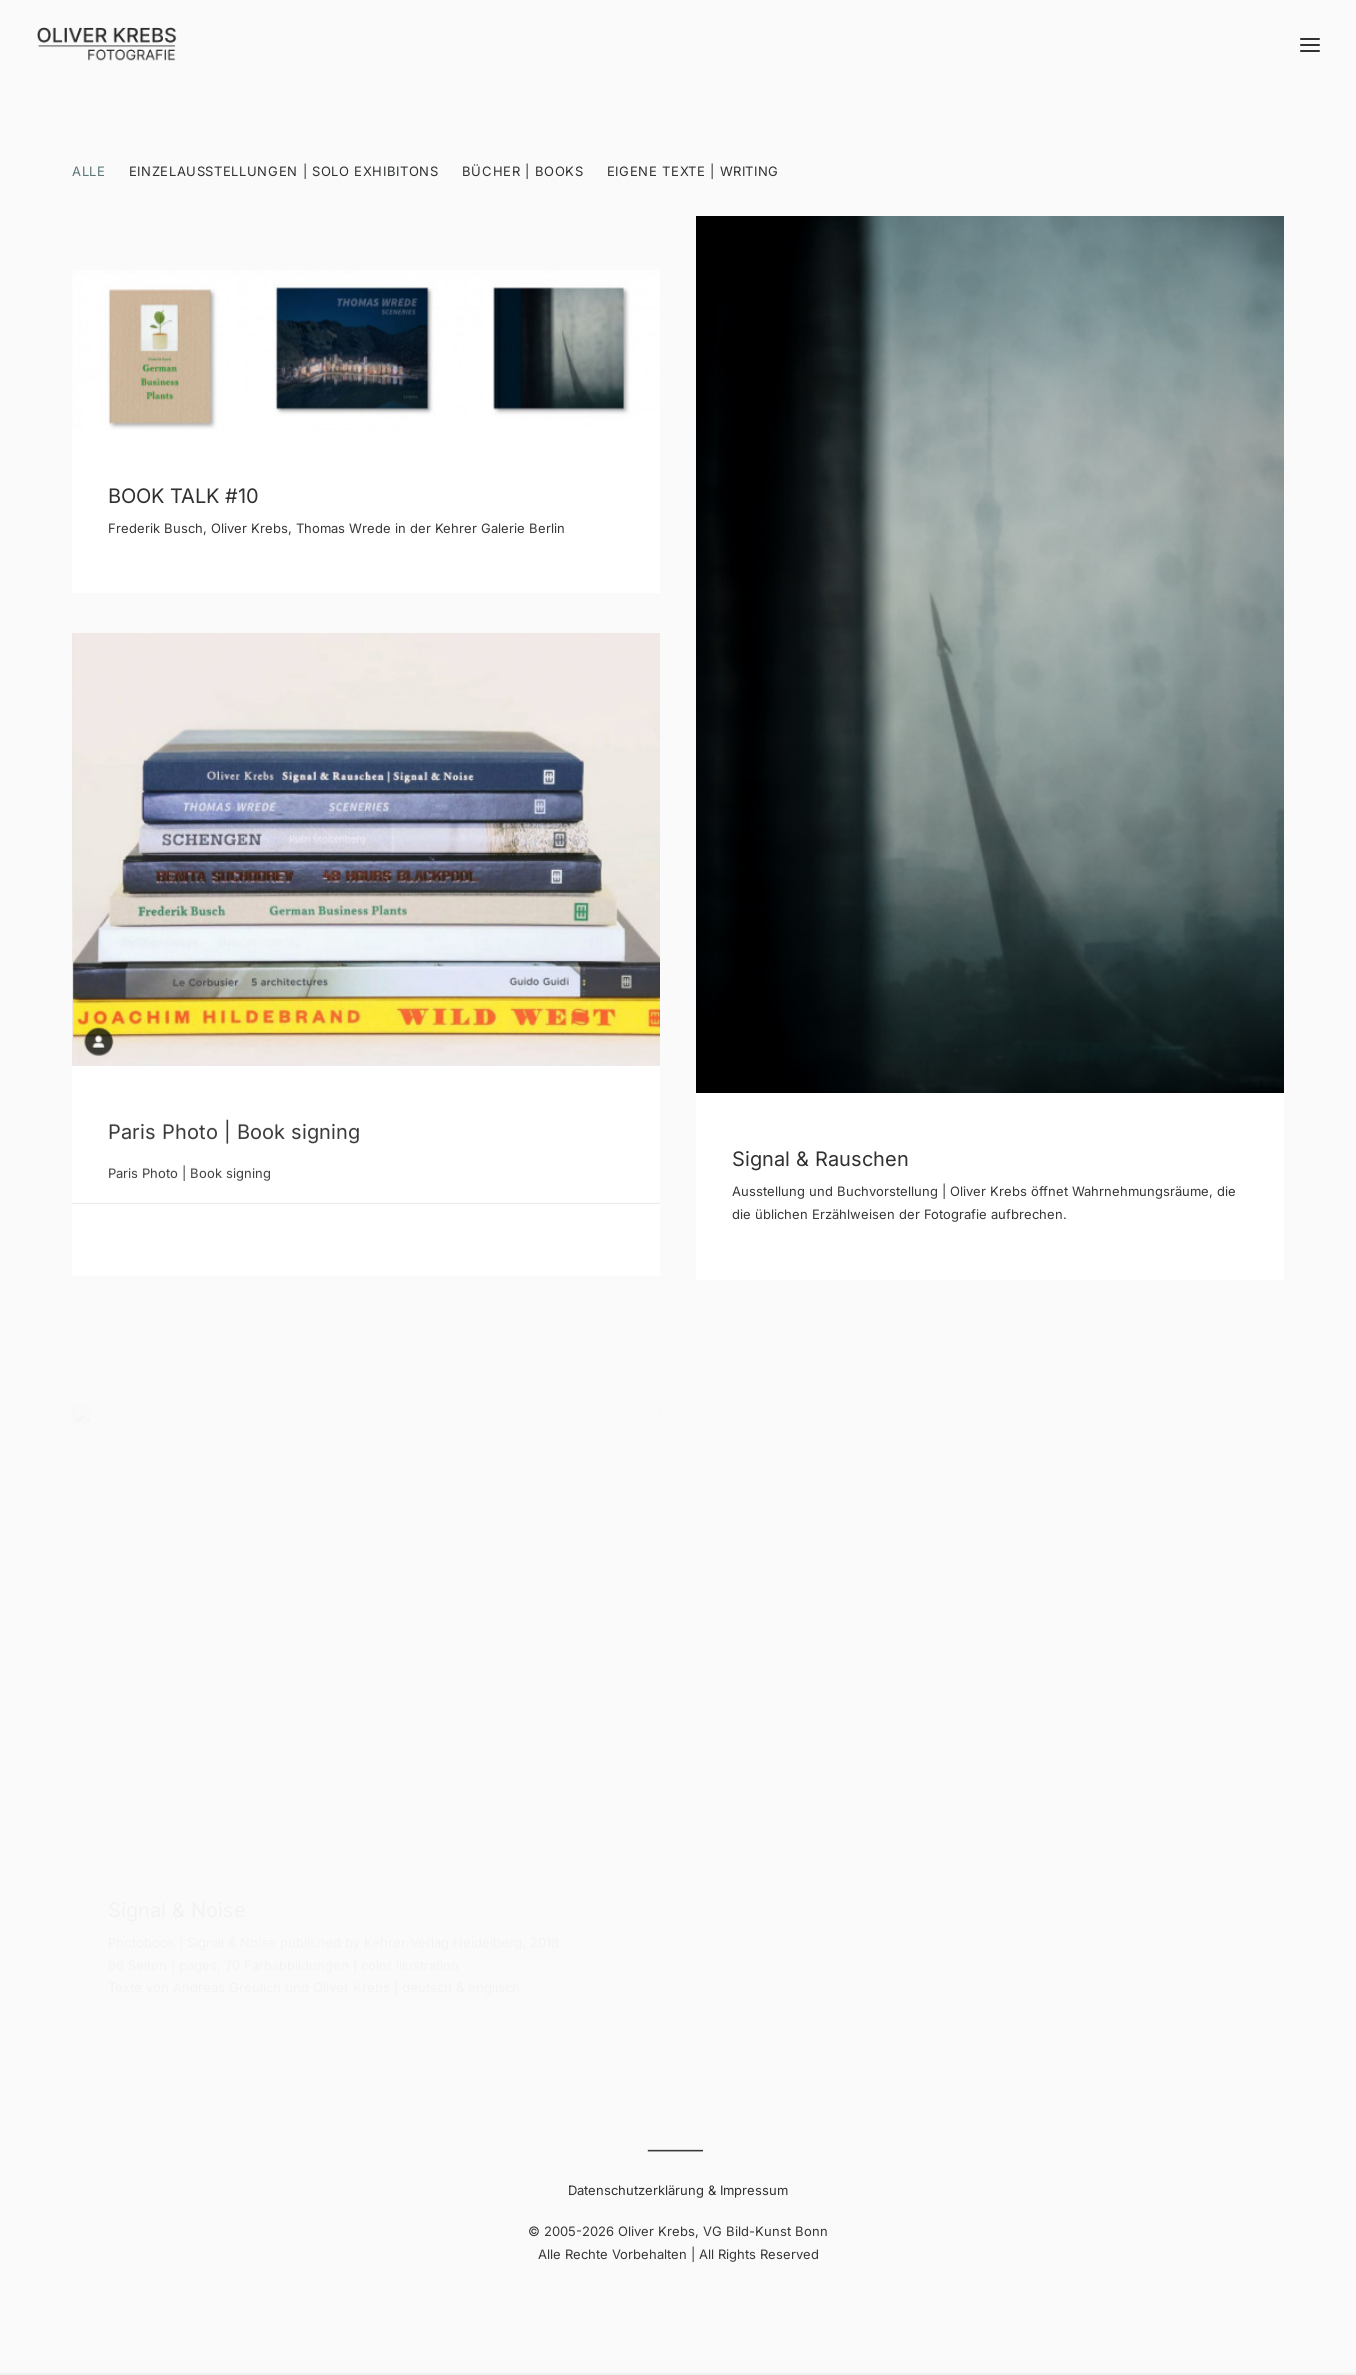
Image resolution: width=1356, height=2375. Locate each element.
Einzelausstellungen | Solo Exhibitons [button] (284, 171)
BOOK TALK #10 (183, 496)
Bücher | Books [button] (523, 171)
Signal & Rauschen (820, 1161)
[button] (1310, 44)
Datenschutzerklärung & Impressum (678, 2190)
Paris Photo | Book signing (234, 1151)
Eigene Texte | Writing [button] (693, 171)
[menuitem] (93, 188)
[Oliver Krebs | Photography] (106, 44)
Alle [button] (89, 171)
